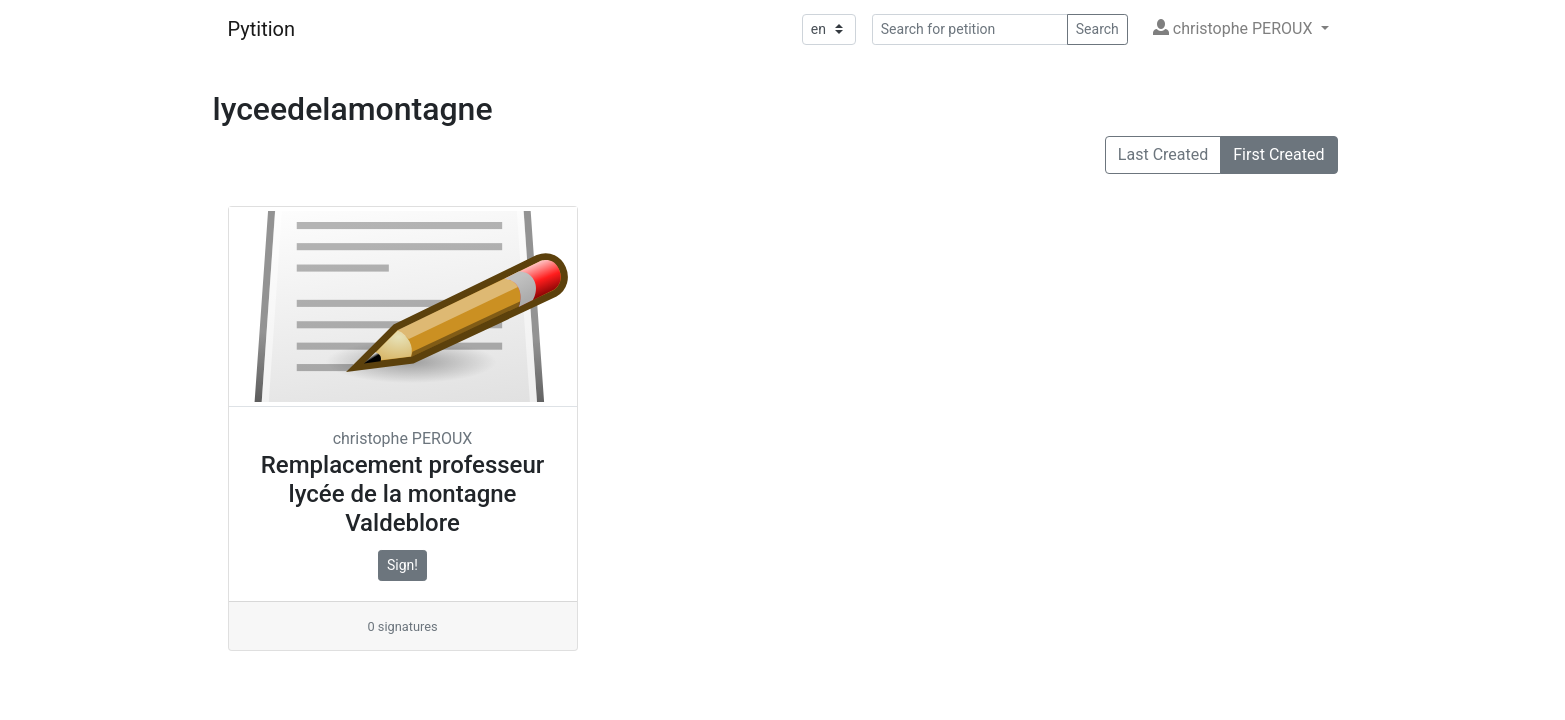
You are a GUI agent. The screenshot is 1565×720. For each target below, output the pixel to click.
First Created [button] (1278, 154)
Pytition (262, 29)
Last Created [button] (1163, 154)
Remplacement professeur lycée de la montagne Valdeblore (403, 494)
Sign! (402, 565)
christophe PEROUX (403, 438)
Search (1097, 29)
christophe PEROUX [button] (1235, 28)
